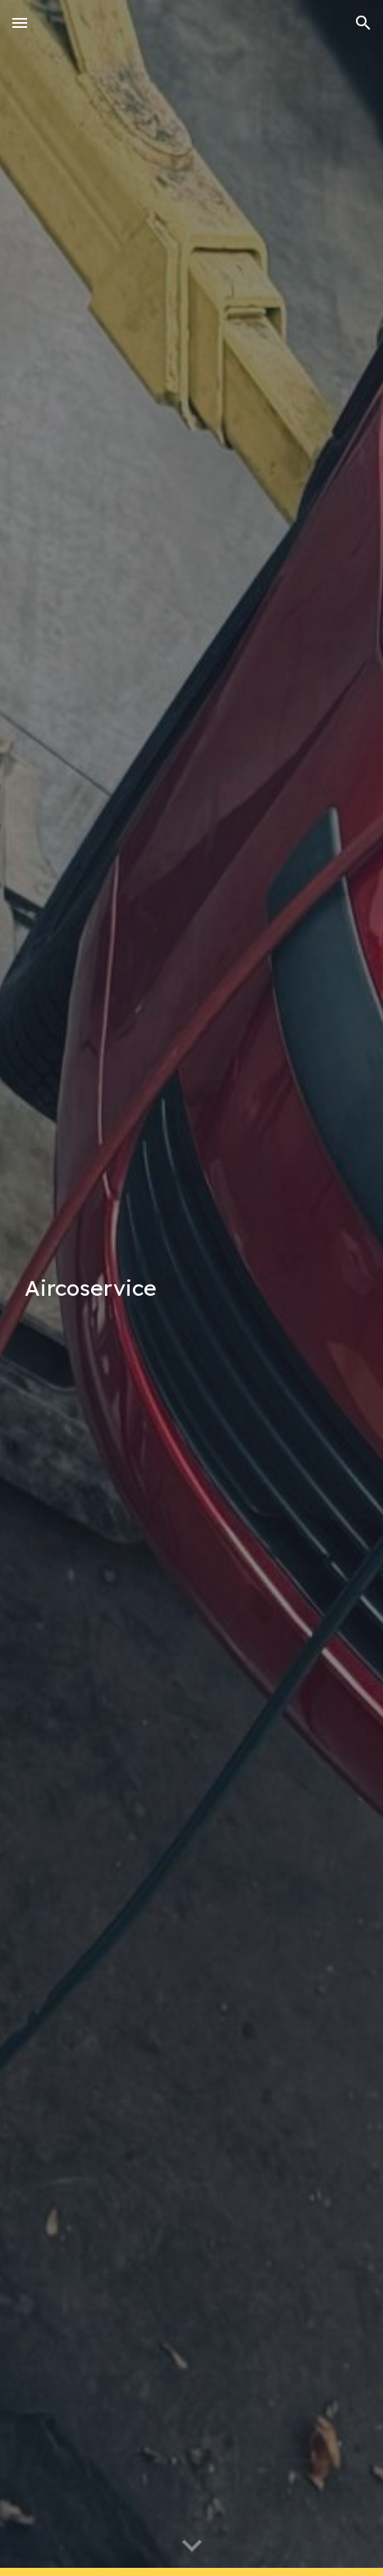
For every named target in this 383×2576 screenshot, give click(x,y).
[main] (191, 1288)
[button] (19, 22)
